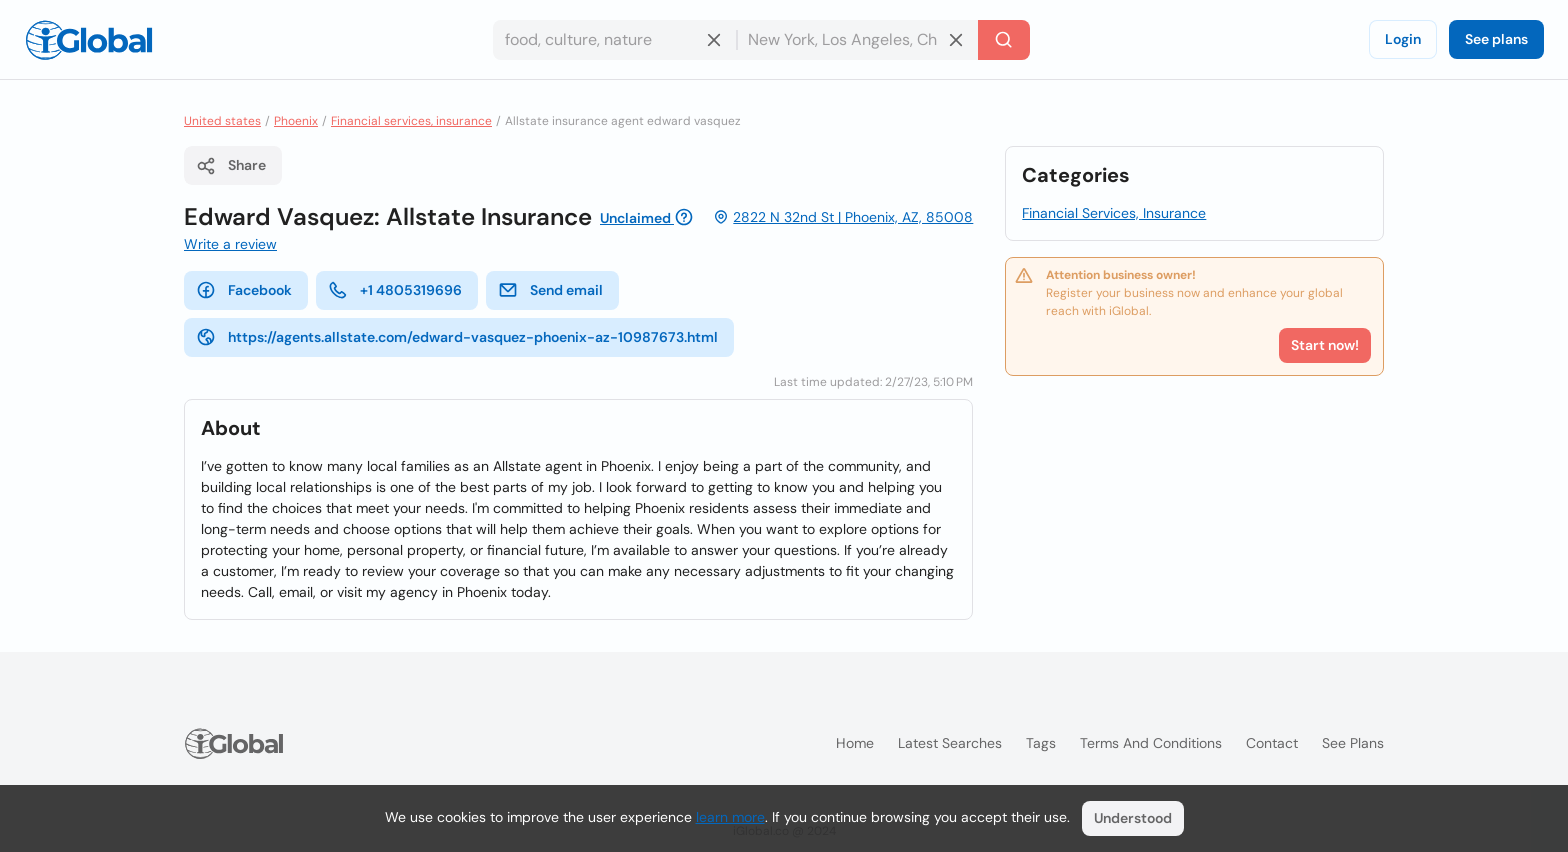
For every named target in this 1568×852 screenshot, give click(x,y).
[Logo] (89, 40)
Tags (1041, 743)
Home (855, 743)
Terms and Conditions (1151, 743)
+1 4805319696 (395, 290)
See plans (1496, 39)
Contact (1272, 743)
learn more (730, 817)
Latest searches (950, 743)
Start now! (1325, 345)
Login (1403, 39)
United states (222, 121)
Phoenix (296, 121)
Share (231, 166)
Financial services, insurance (411, 121)
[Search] (1004, 40)
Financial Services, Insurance (1114, 213)
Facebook (244, 290)
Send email (550, 290)
